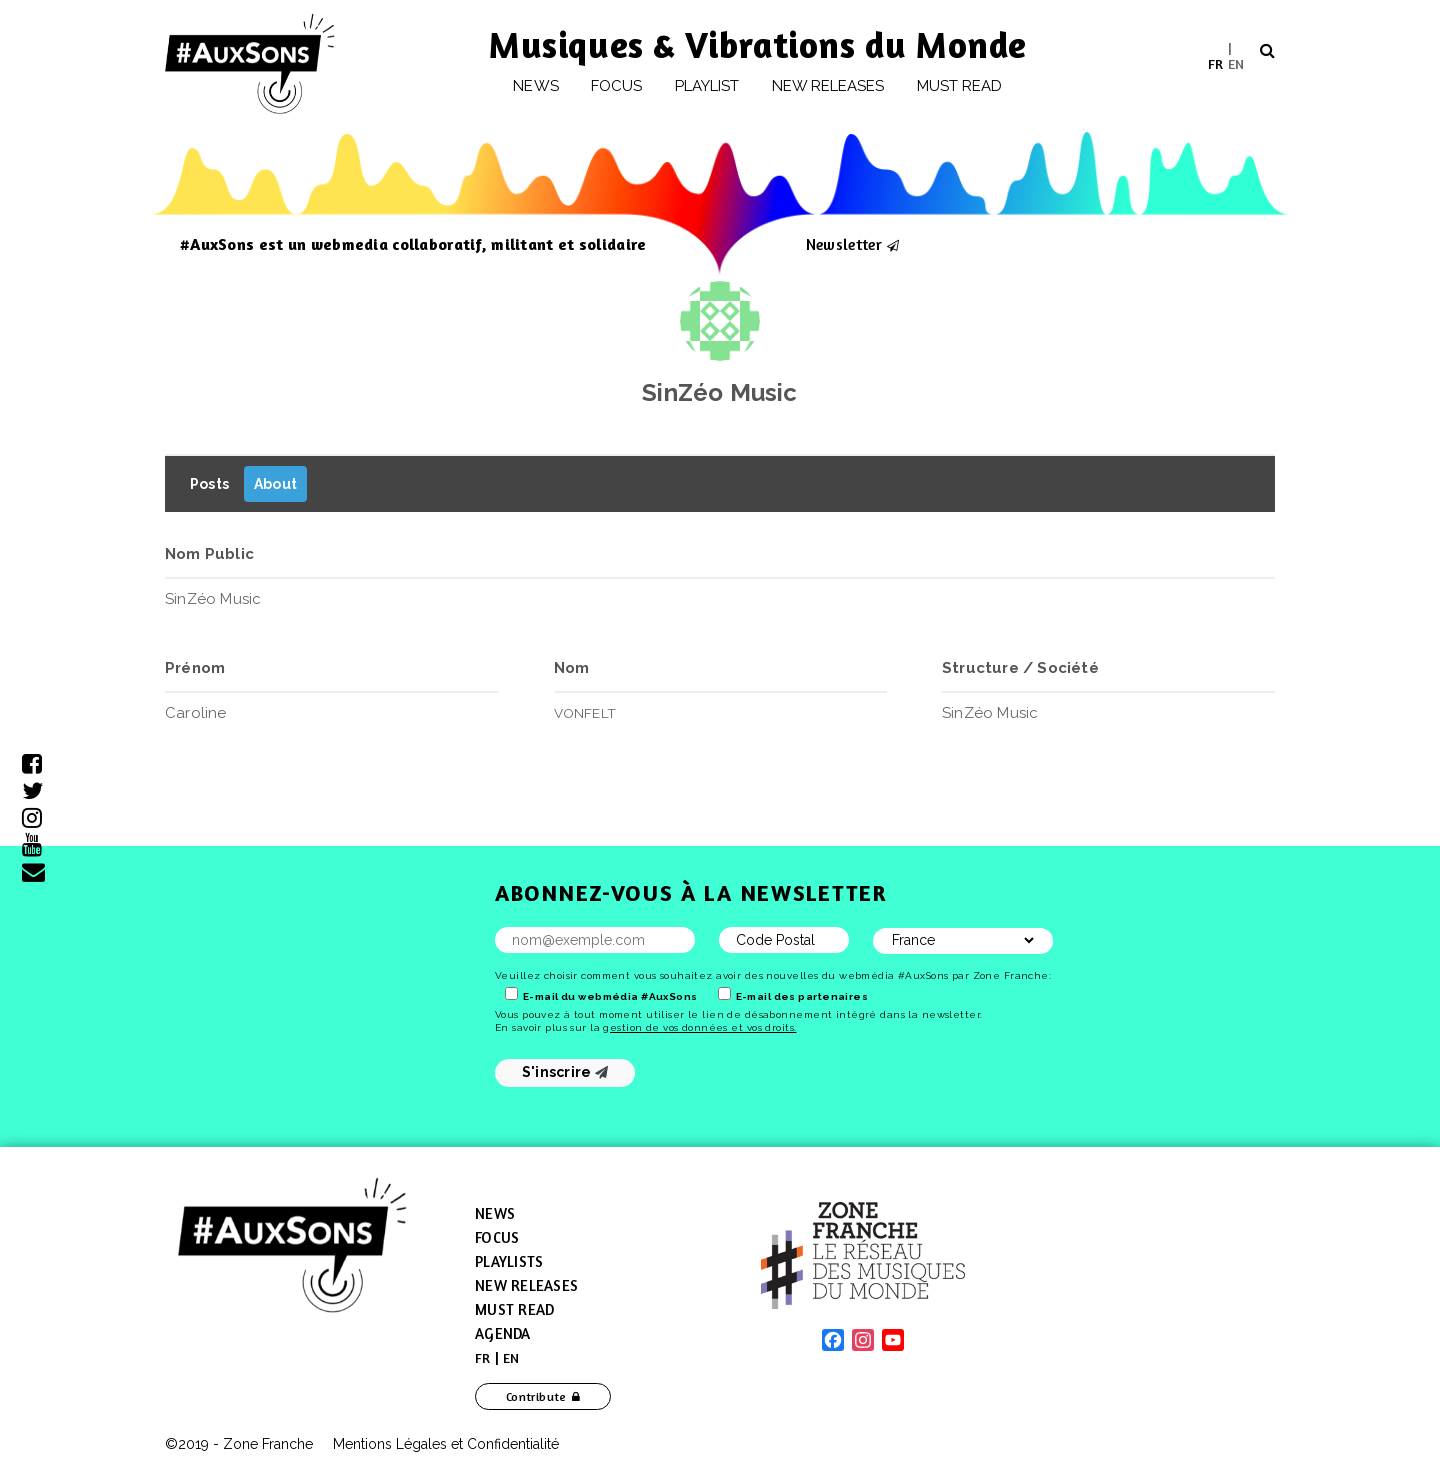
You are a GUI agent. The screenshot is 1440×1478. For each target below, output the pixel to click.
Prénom (195, 668)
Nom (572, 668)
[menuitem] (1215, 63)
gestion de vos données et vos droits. (699, 1027)
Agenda (503, 1333)
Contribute (536, 1396)
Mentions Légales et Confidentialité (446, 1444)
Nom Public (209, 554)
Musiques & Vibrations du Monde (758, 44)
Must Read (960, 86)
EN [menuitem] (1236, 62)
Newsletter (844, 244)
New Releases (526, 1285)
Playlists (509, 1261)
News (535, 86)
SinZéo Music (719, 392)
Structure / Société (1020, 668)
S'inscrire (565, 1072)
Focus (616, 86)
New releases (828, 86)
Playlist (707, 86)
